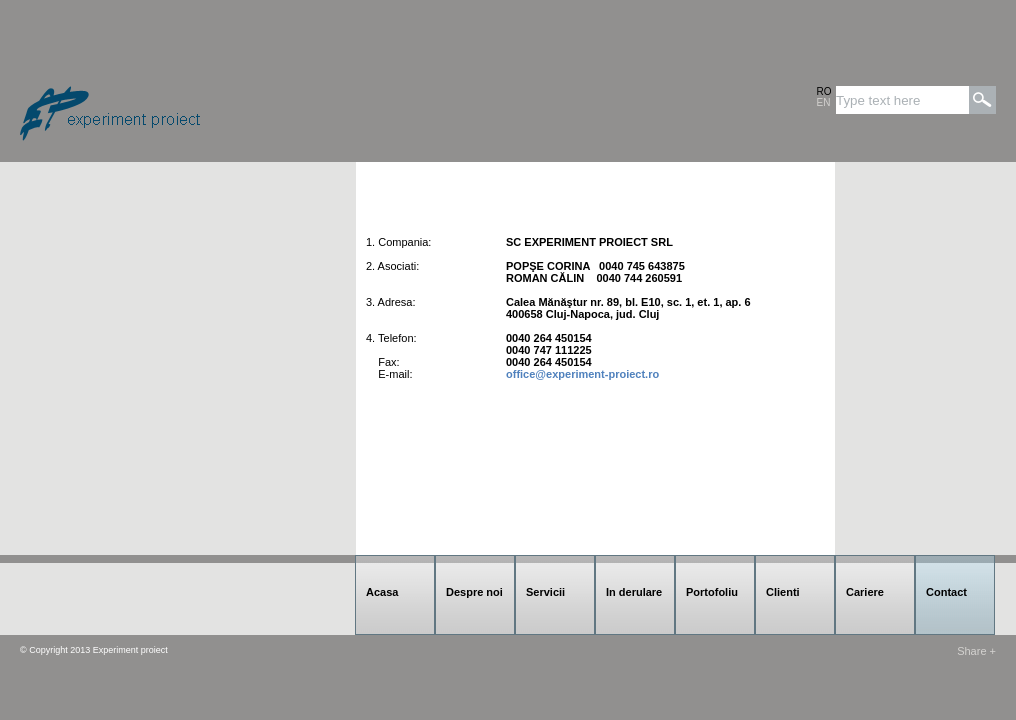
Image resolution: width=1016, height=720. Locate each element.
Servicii (545, 592)
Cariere (865, 592)
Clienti (783, 592)
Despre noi (474, 592)
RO (824, 91)
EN (824, 102)
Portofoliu (712, 592)
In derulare (634, 592)
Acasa (382, 592)
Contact (946, 592)
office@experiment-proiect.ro (582, 374)
